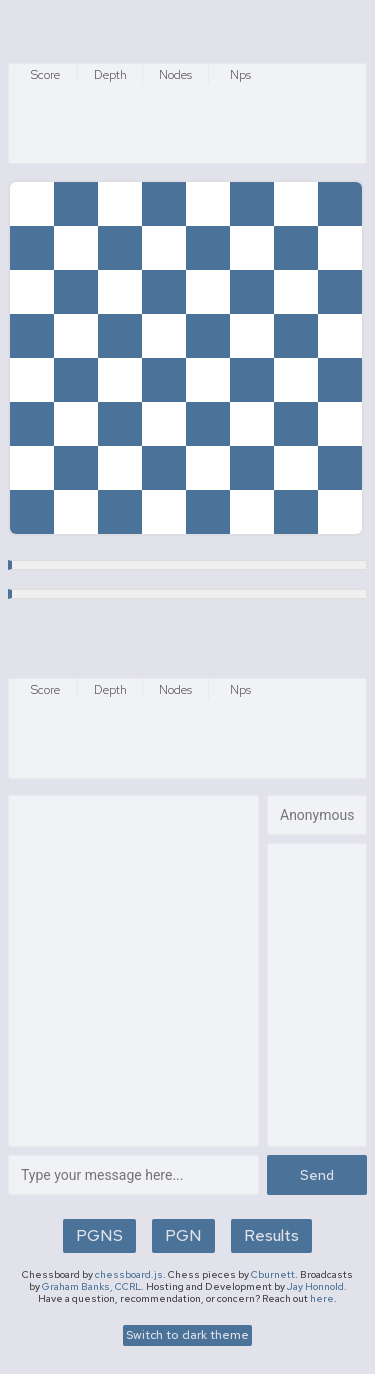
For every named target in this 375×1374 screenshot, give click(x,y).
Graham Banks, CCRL (91, 1286)
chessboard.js (129, 1274)
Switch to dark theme (187, 1335)
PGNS (99, 1235)
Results (271, 1235)
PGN (183, 1235)
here (322, 1298)
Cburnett (273, 1274)
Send (317, 1175)
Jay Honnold (315, 1286)
